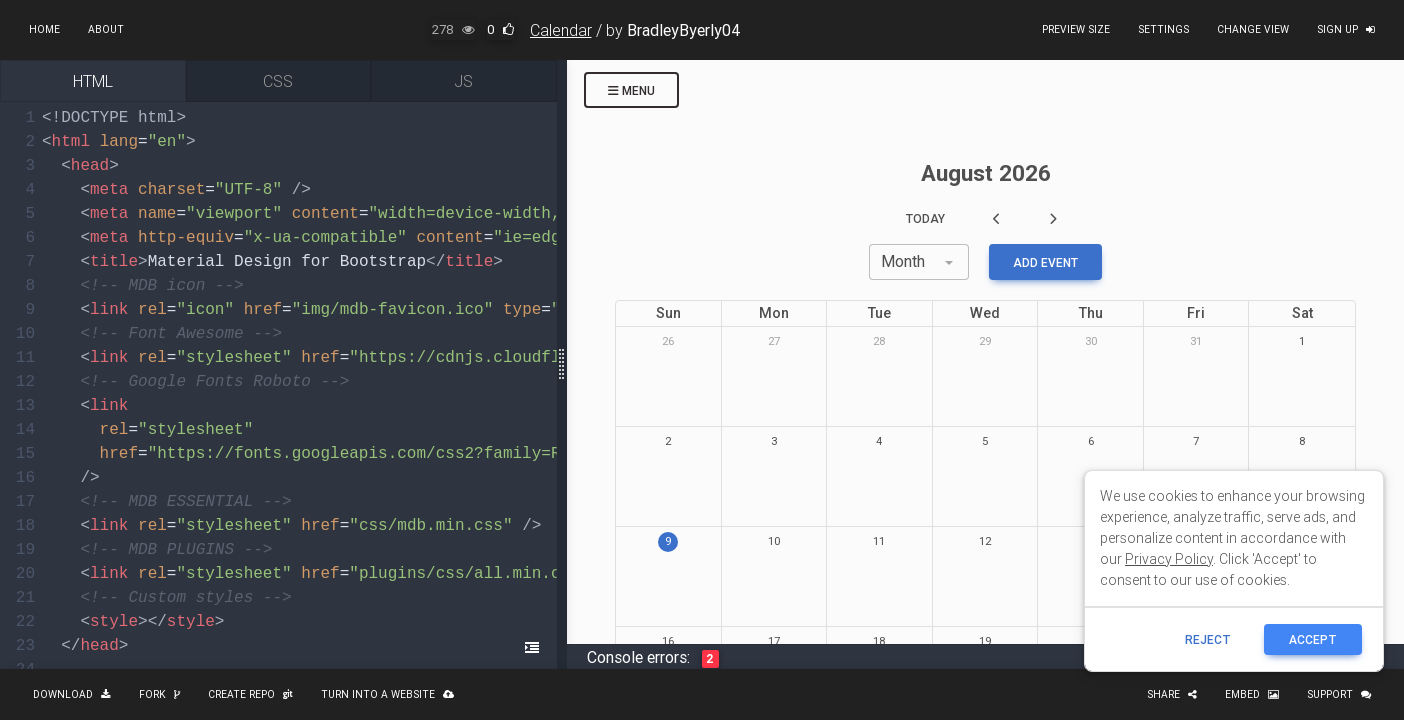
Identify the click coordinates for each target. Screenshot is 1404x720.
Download (72, 694)
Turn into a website (387, 694)
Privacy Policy (1169, 559)
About (106, 29)
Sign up (1346, 29)
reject (1208, 639)
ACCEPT (1313, 639)
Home (44, 29)
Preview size (1076, 29)
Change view (1253, 29)
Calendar (561, 30)
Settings (1163, 29)
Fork (159, 694)
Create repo (250, 694)
